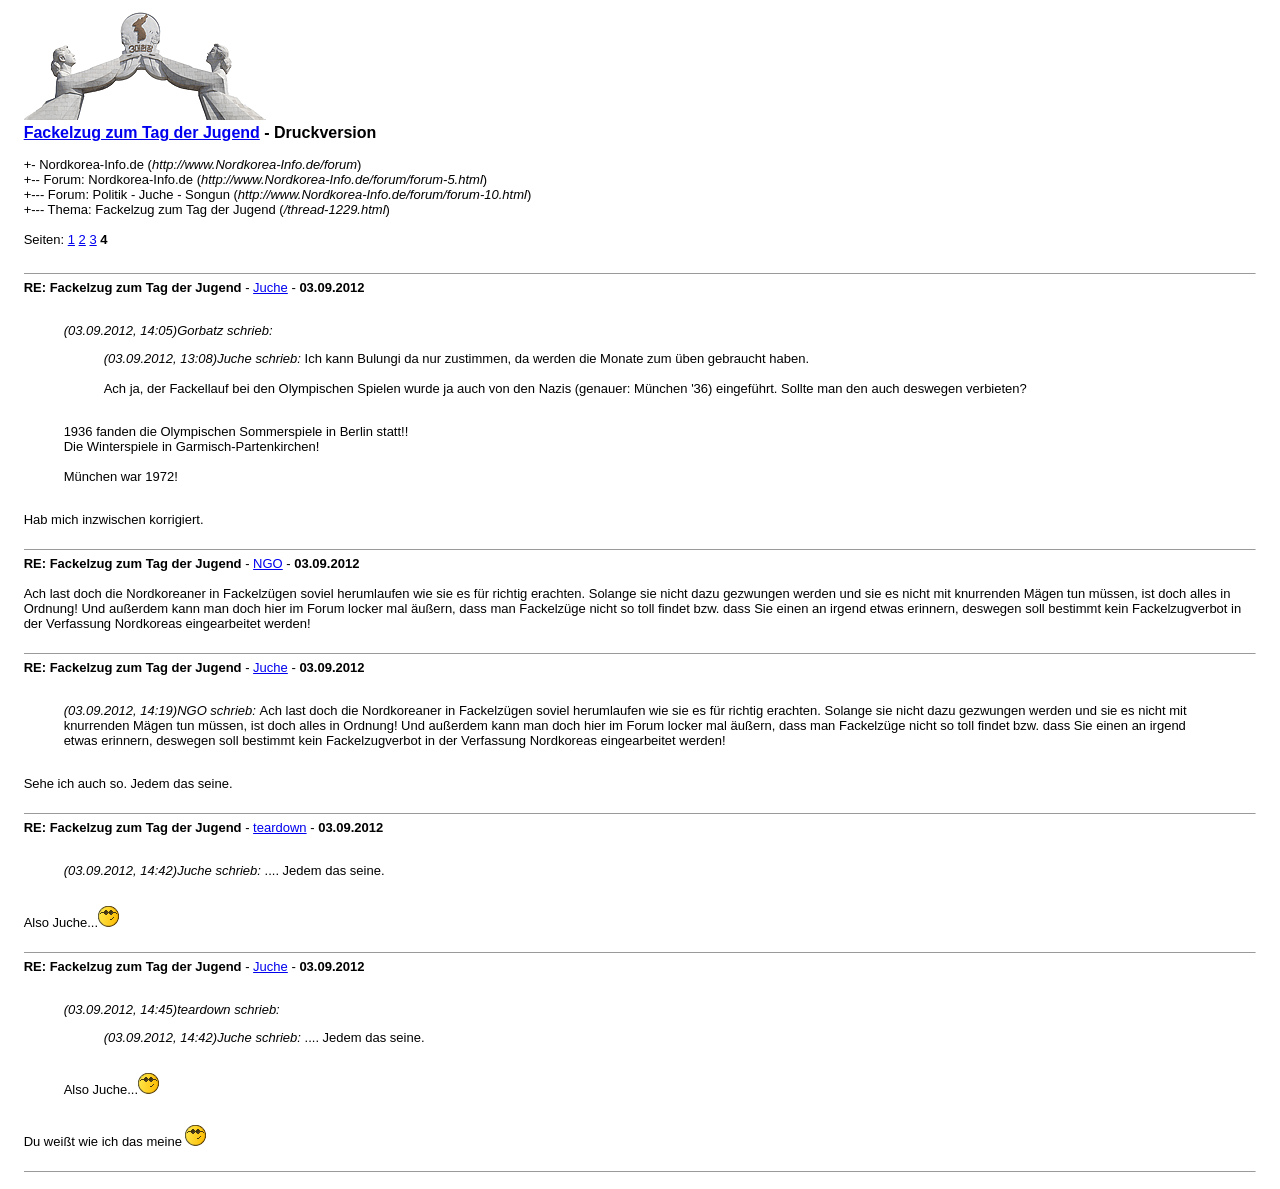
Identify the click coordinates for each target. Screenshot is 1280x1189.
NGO (268, 563)
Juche (270, 287)
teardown (279, 827)
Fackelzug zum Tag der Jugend (142, 132)
